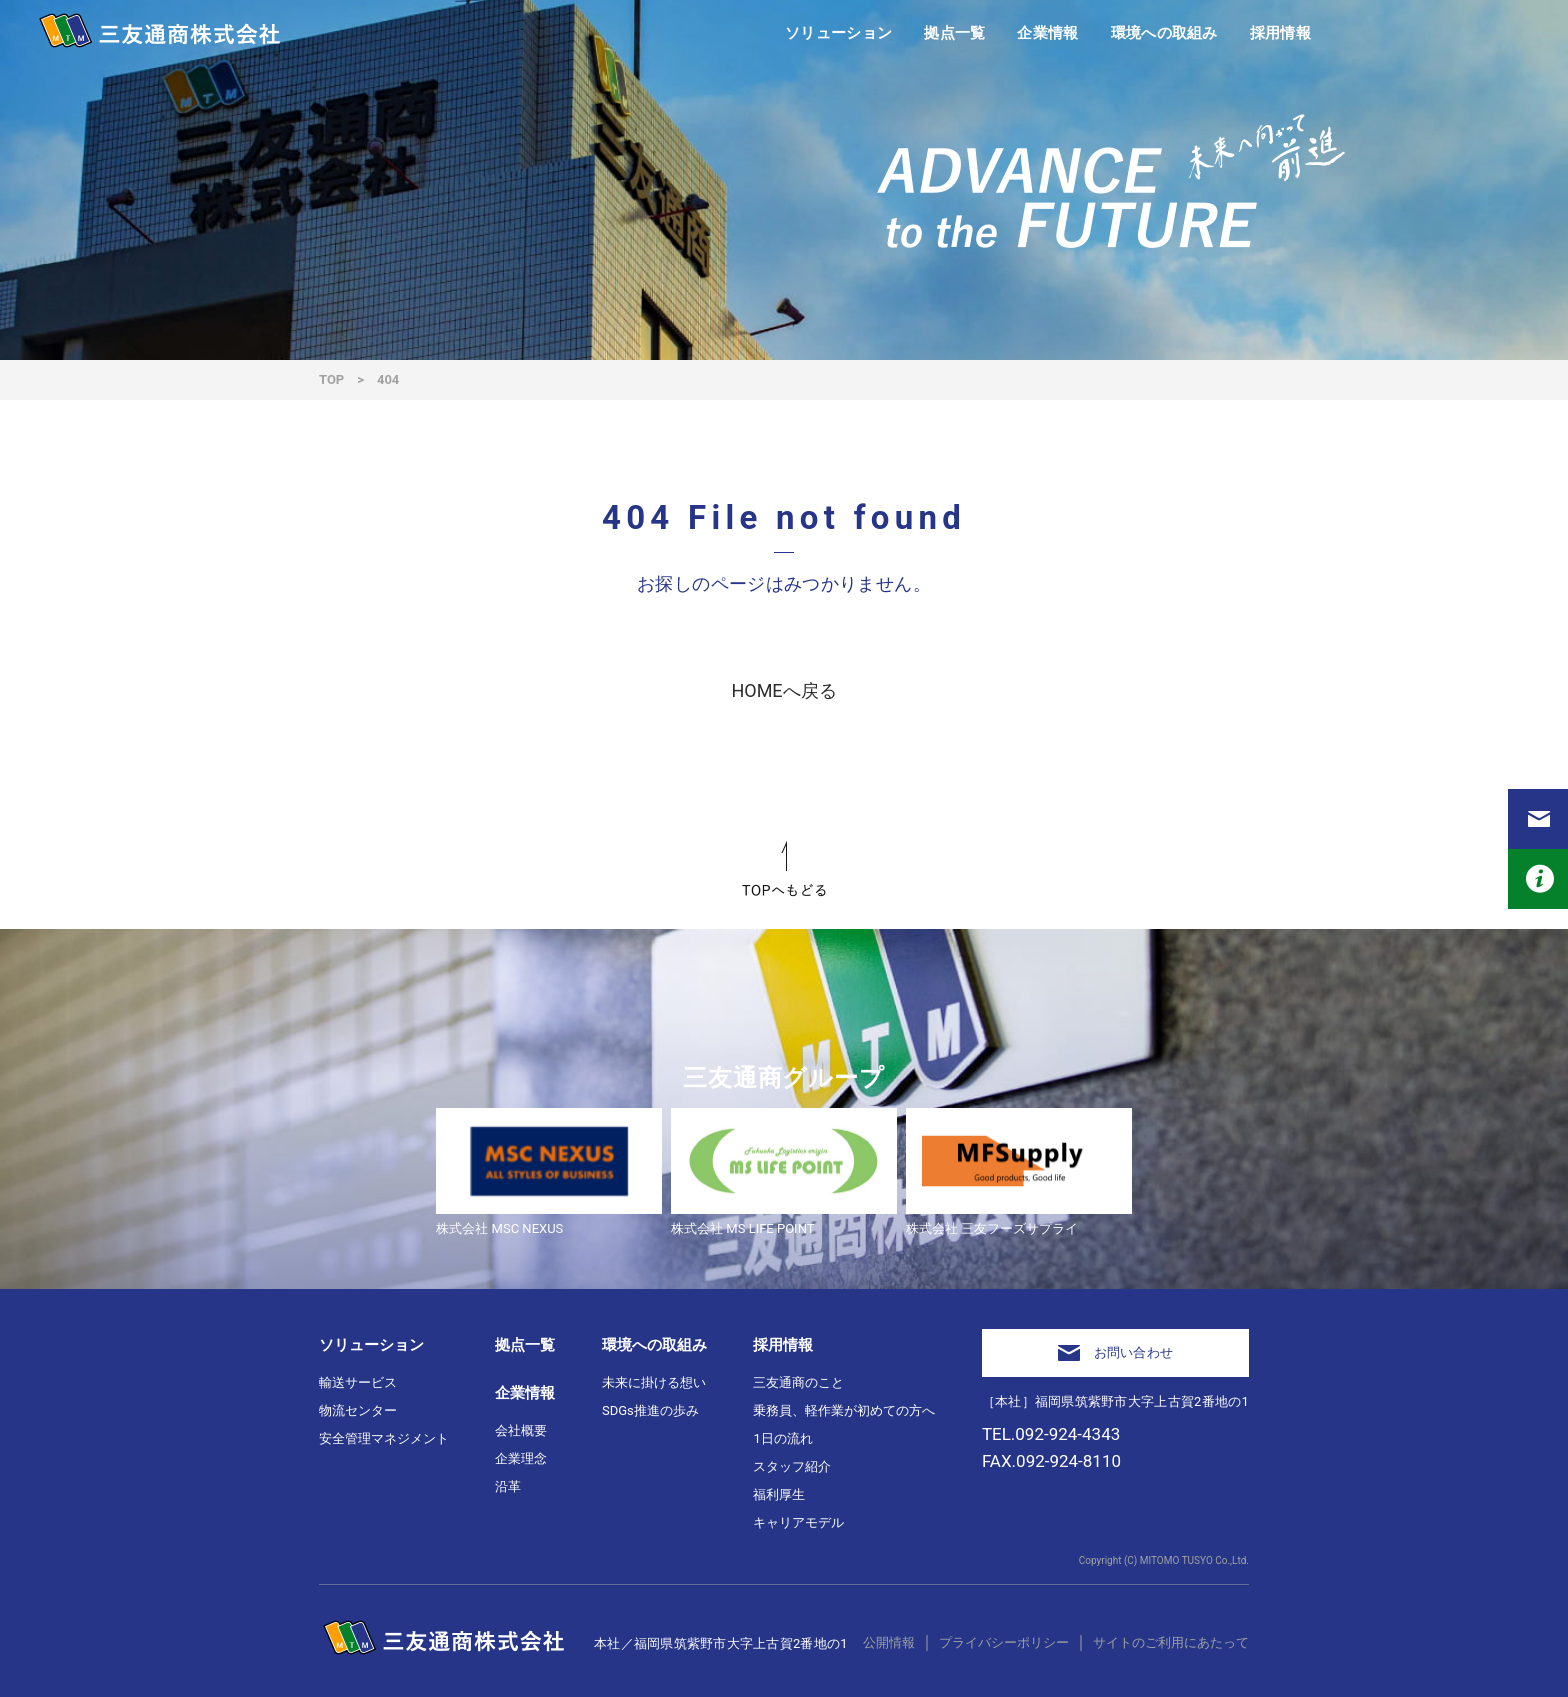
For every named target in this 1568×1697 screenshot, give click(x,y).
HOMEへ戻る (783, 690)
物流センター (358, 1410)
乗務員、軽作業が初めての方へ (844, 1410)
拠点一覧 (525, 1345)
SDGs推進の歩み (650, 1410)
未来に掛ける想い (654, 1382)
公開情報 (889, 1642)
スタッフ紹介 (792, 1466)
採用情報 (783, 1345)
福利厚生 (779, 1494)
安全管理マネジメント (384, 1438)
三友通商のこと (798, 1382)
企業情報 (525, 1393)
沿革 (508, 1486)
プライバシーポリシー (1004, 1642)
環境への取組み (654, 1345)
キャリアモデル (798, 1522)
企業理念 (521, 1458)
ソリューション (371, 1345)
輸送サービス (358, 1382)
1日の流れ (782, 1438)
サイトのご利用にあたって (1171, 1642)
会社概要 (521, 1430)
